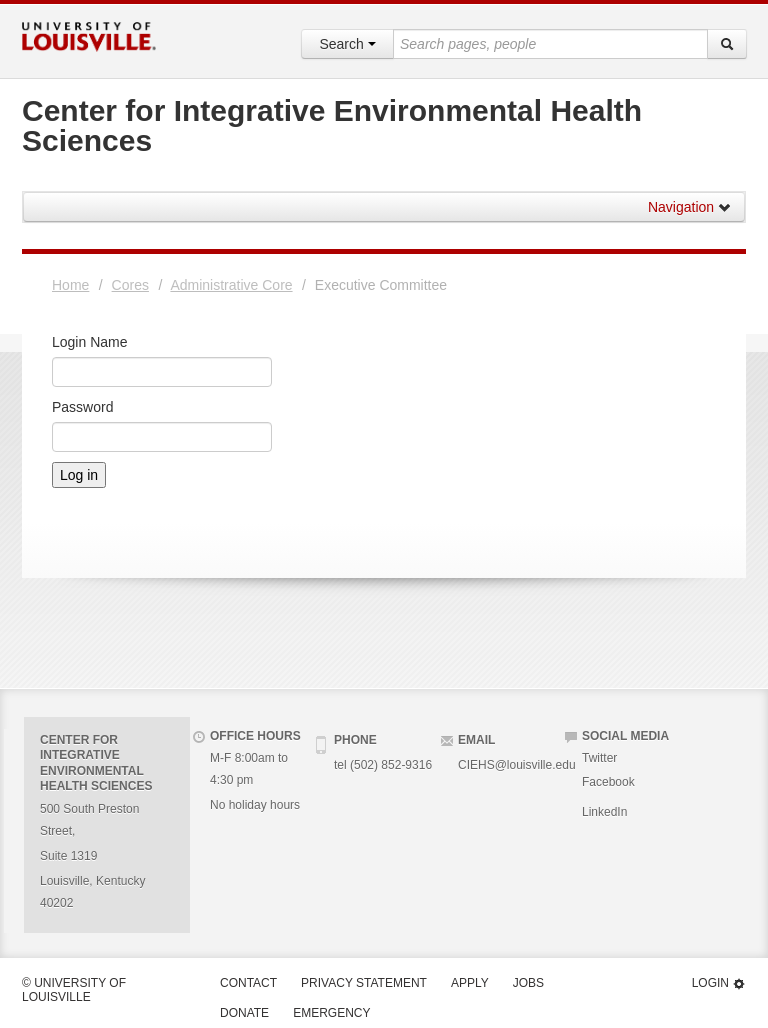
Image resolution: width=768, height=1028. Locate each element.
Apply (470, 983)
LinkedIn (604, 812)
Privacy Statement (364, 983)
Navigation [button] (690, 207)
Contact (248, 983)
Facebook (608, 782)
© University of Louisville (74, 990)
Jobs (528, 983)
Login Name (90, 342)
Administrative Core (231, 285)
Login (719, 983)
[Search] (727, 44)
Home (70, 285)
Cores (130, 285)
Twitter (599, 758)
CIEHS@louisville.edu (517, 765)
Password (82, 407)
